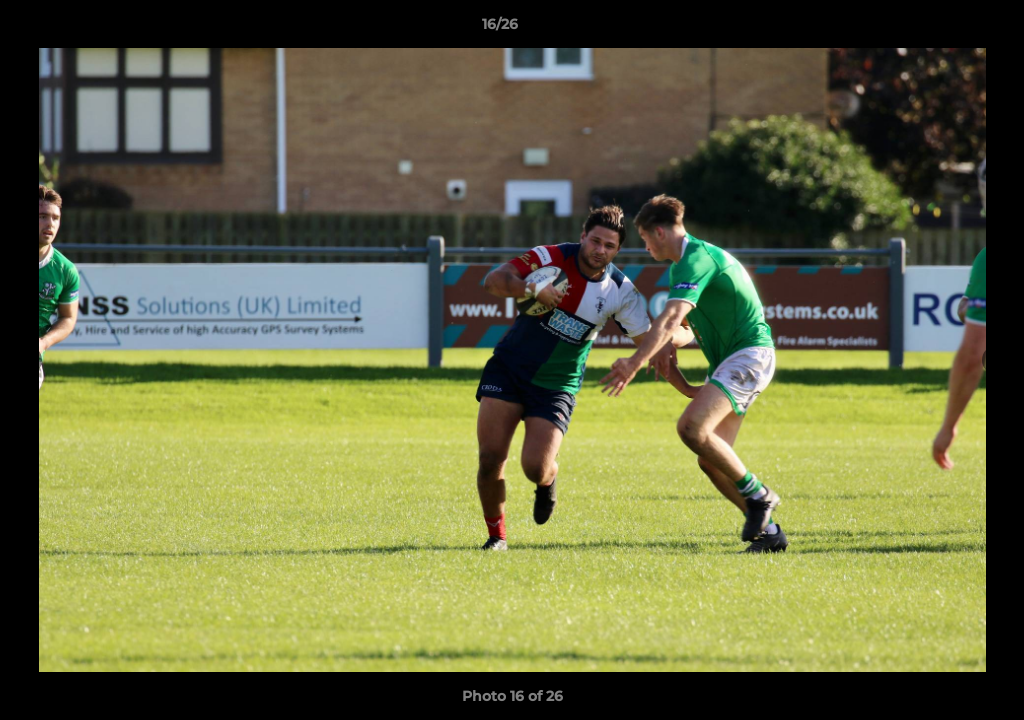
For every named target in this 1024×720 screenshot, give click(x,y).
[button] (940, 29)
